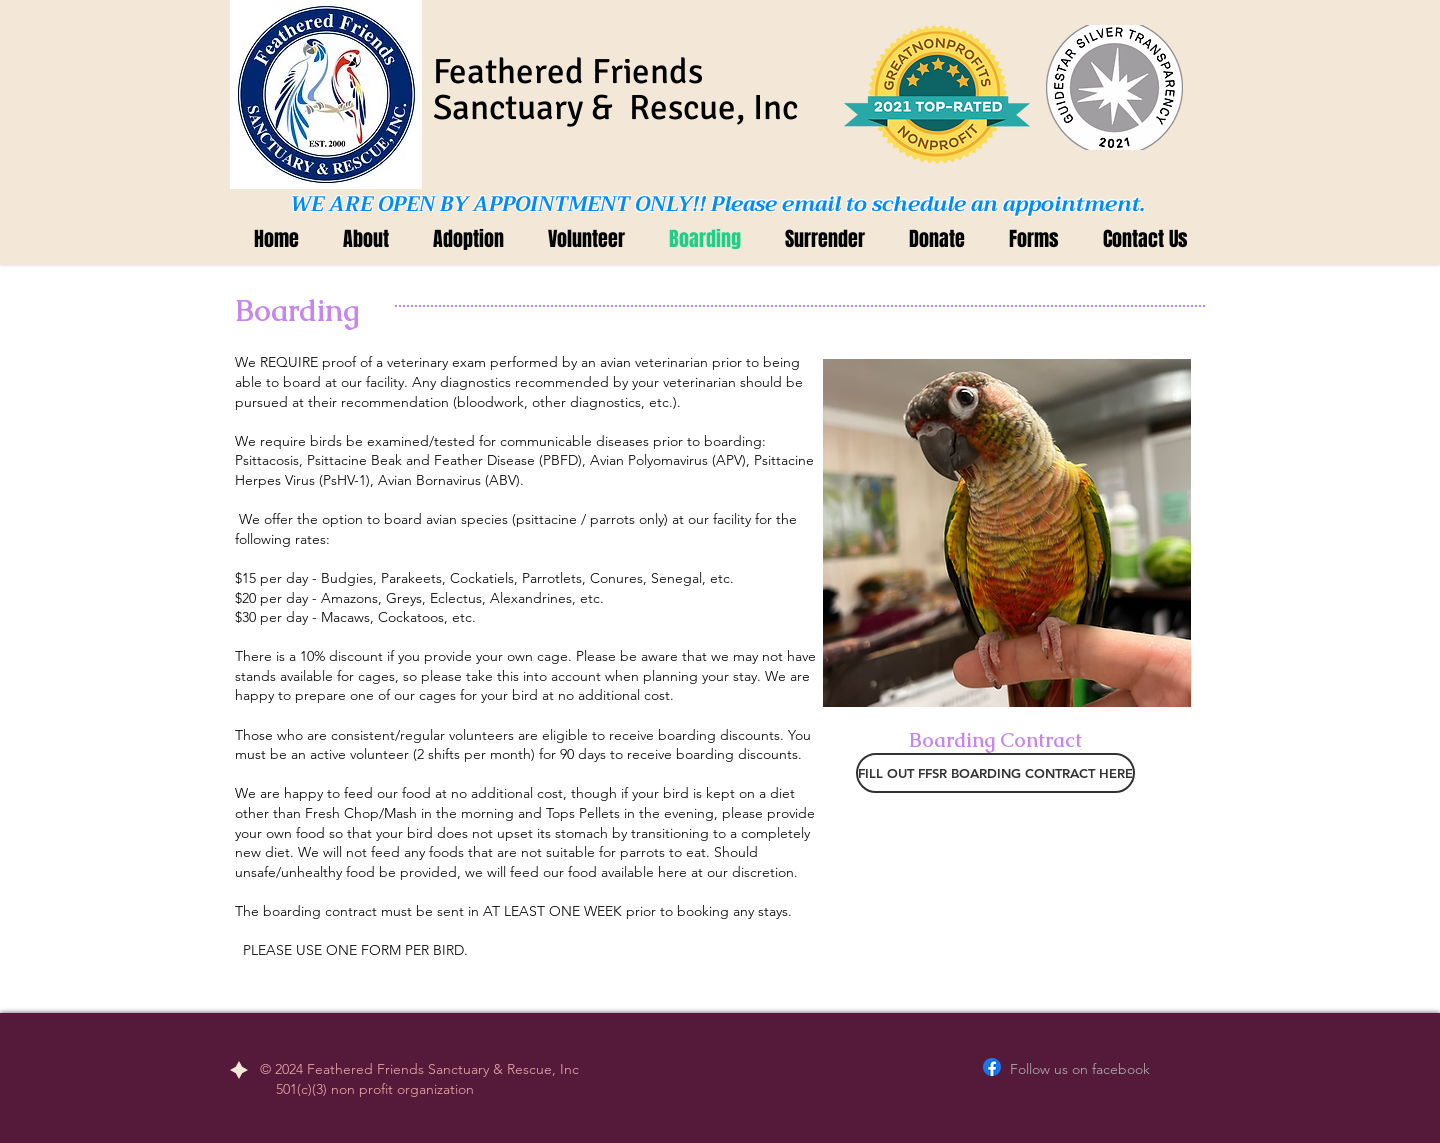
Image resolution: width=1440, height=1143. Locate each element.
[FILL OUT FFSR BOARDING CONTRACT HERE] (995, 773)
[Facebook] (992, 1067)
